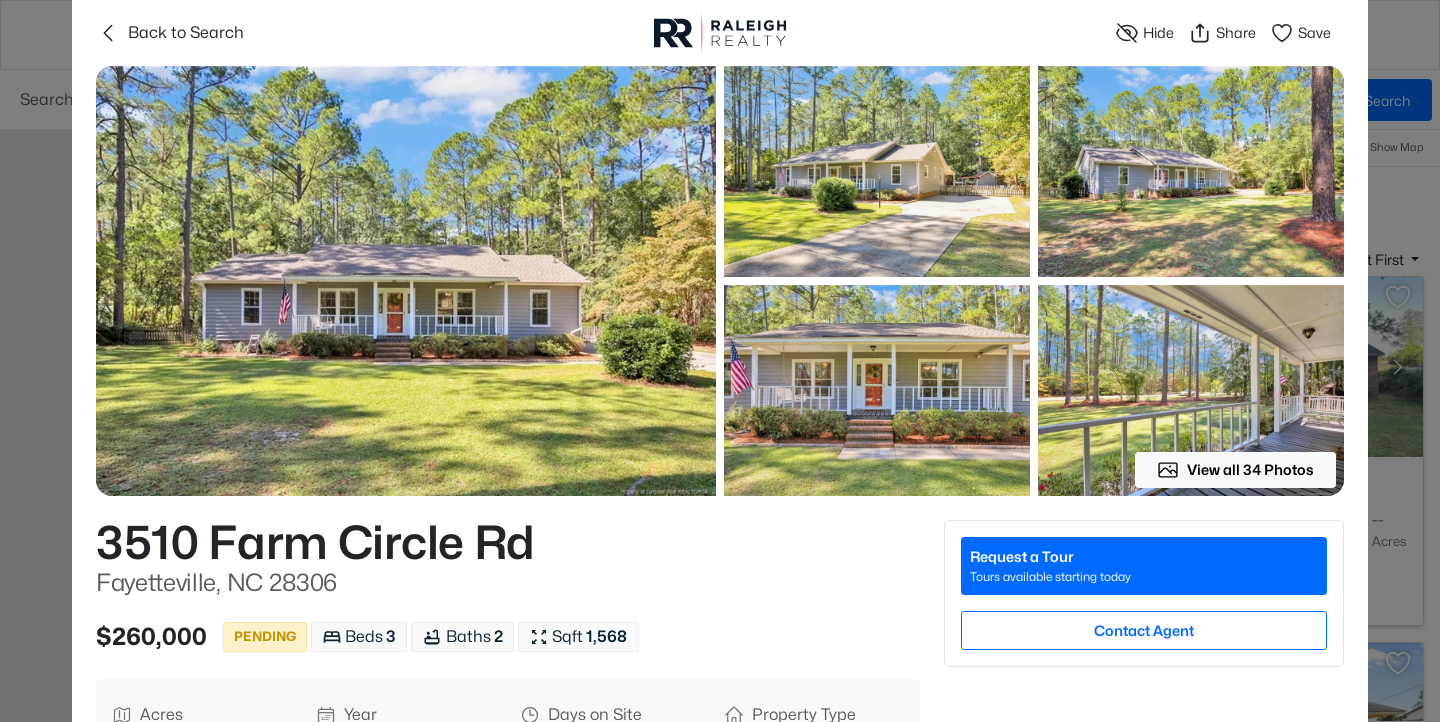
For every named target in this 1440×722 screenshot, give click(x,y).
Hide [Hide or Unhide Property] (1144, 33)
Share (1222, 33)
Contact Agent (1144, 630)
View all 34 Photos (1235, 470)
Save (1300, 33)
